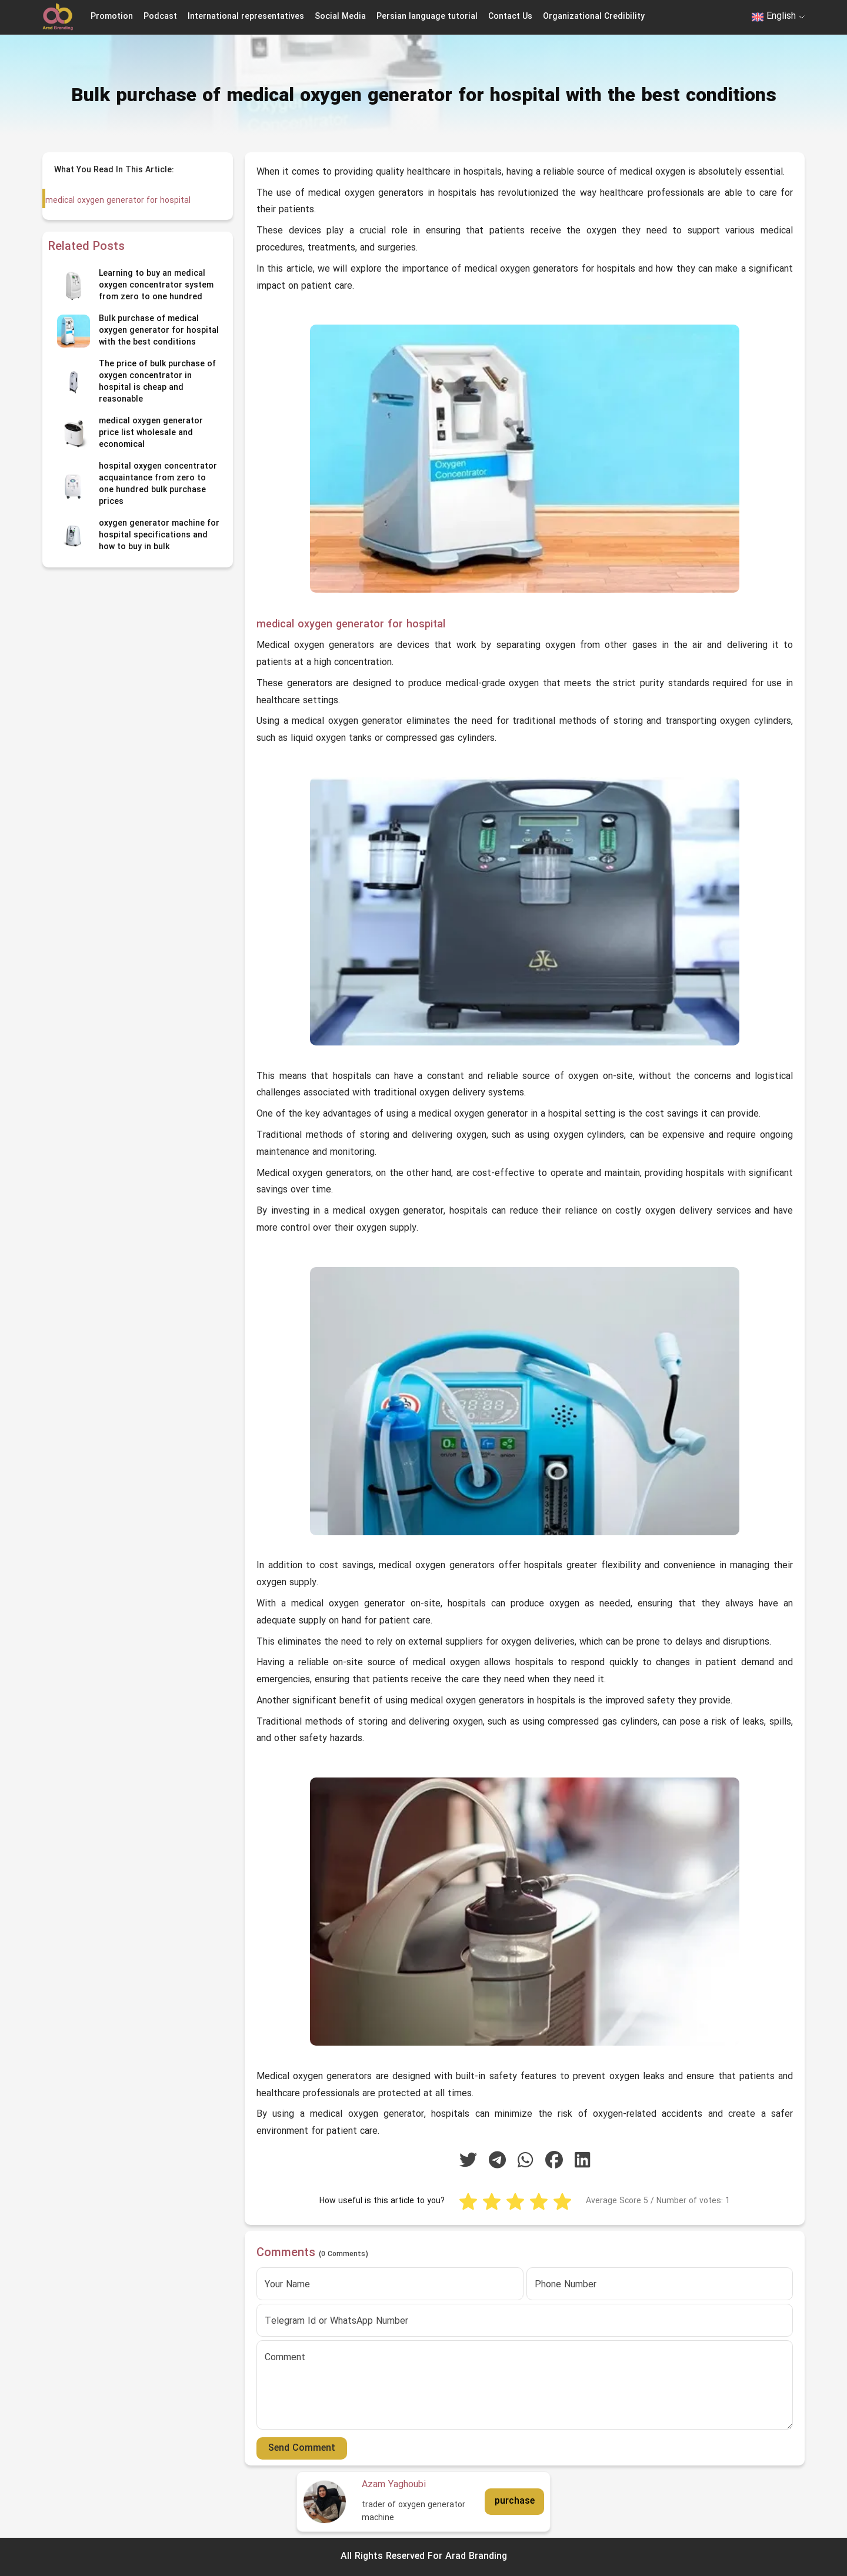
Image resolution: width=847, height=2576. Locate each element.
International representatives (246, 16)
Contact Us (510, 16)
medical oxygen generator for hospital (117, 200)
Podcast (160, 16)
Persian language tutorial (427, 16)
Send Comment (301, 2448)
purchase (515, 2501)
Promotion (112, 16)
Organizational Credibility (594, 16)
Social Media (340, 16)
